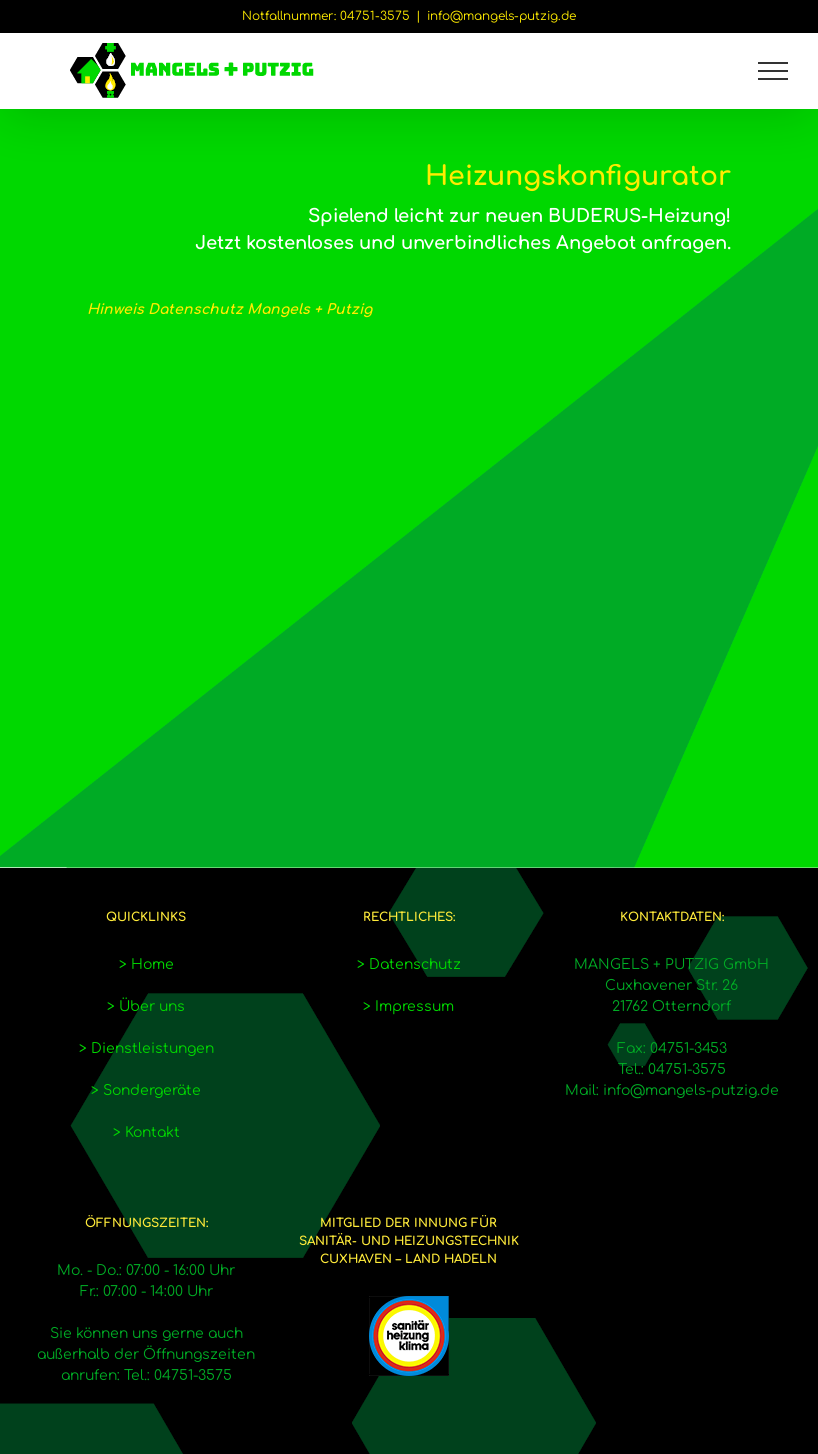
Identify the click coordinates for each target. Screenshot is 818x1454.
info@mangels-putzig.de (501, 16)
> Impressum (408, 1006)
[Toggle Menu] (773, 71)
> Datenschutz (409, 964)
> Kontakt (146, 1132)
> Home (146, 964)
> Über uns (146, 1006)
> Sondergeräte (146, 1090)
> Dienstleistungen (146, 1048)
